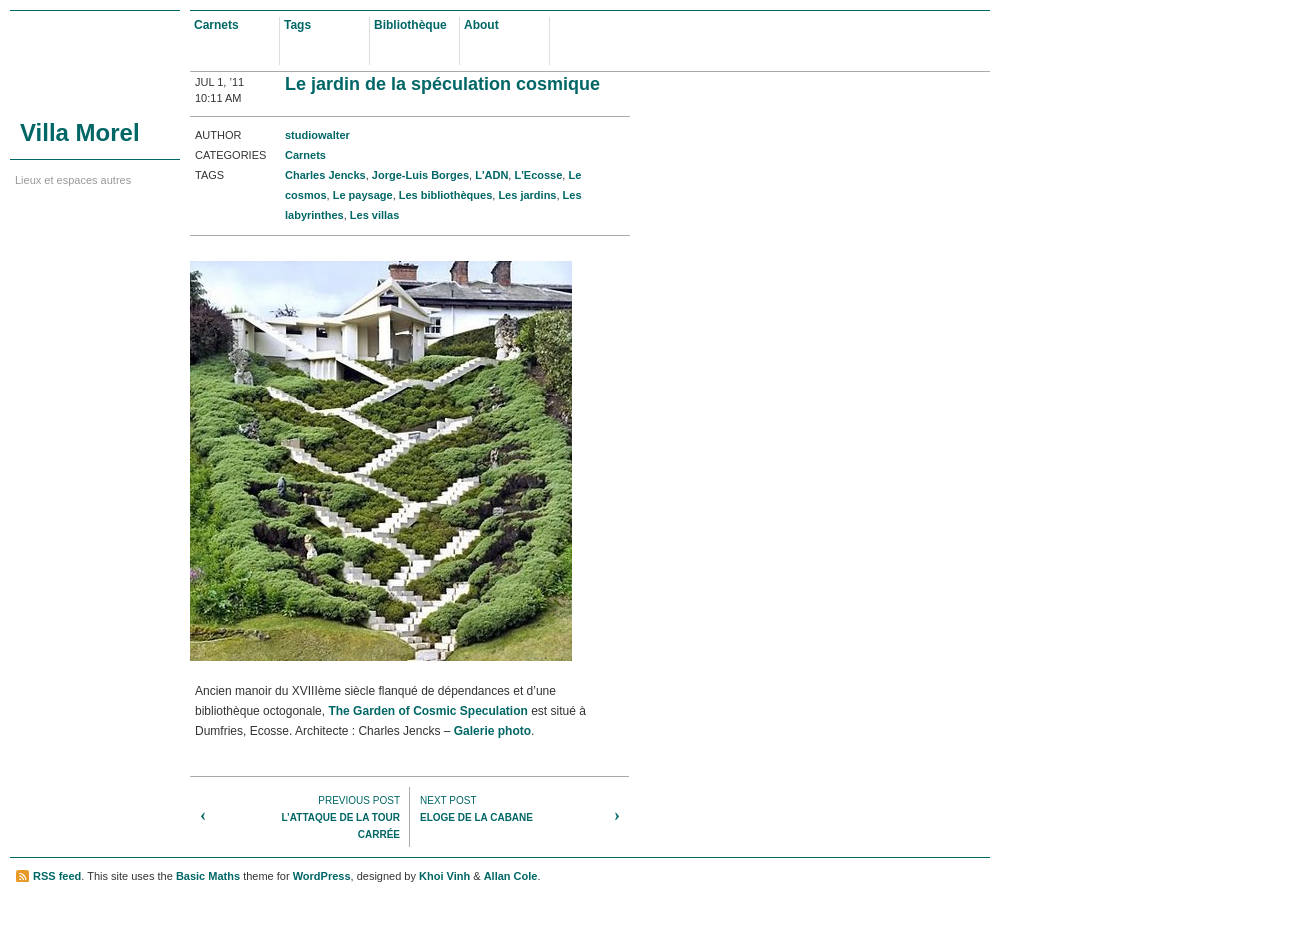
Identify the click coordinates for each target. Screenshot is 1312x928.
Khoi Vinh (444, 876)
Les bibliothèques (446, 195)
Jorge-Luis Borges (420, 175)
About (481, 25)
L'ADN (491, 175)
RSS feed (57, 876)
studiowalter (317, 135)
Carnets (216, 25)
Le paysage (363, 195)
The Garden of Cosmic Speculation (427, 711)
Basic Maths (208, 876)
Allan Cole (511, 876)
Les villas (375, 215)
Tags (297, 25)
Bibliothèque (410, 25)
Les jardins (527, 195)
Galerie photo (492, 731)
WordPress (322, 876)
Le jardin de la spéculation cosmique (442, 84)
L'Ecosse (538, 175)
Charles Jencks (325, 175)
